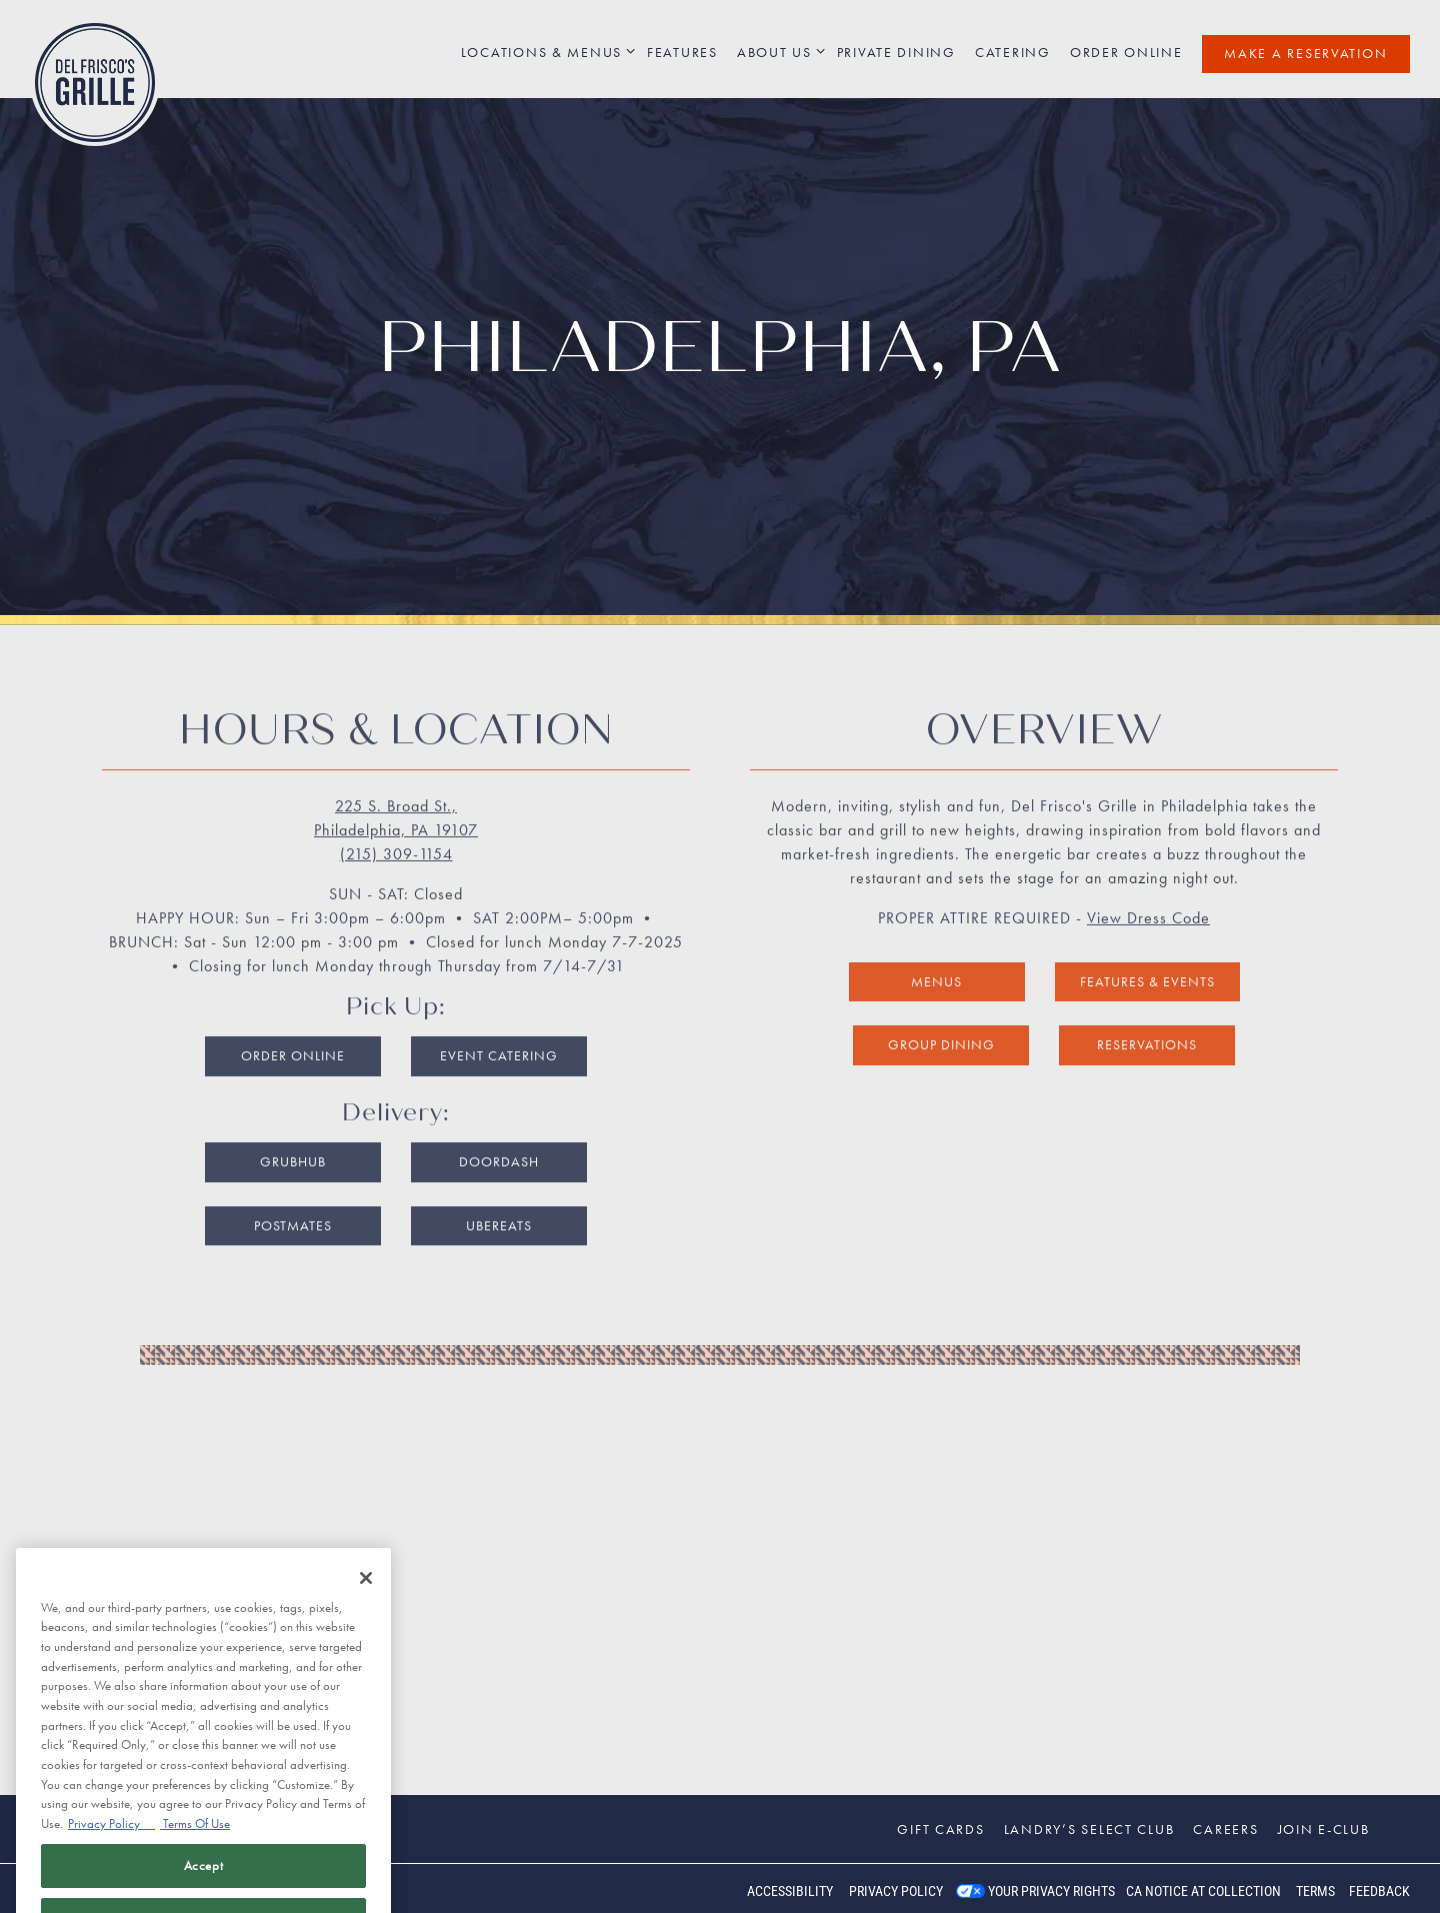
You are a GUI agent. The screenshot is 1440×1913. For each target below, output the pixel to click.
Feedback (1379, 1891)
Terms (1315, 1891)
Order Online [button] (1126, 52)
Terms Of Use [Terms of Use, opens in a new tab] (195, 1839)
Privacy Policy (896, 1891)
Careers (1225, 1829)
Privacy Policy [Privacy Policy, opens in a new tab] (111, 1839)
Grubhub (293, 1129)
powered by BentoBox (100, 1888)
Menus (936, 949)
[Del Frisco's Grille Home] (95, 81)
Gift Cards (940, 1829)
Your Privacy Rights (1051, 1891)
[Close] (366, 1594)
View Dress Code (1148, 885)
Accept (204, 1881)
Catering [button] (1013, 52)
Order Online (293, 1023)
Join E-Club (1324, 1829)
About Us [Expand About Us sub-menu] (777, 51)
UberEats (499, 1193)
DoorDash (499, 1129)
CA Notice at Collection (1203, 1891)
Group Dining (941, 1012)
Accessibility (790, 1891)
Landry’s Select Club (1089, 1829)
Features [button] (682, 52)
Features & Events (1147, 949)
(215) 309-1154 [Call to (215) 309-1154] (396, 821)
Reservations (1147, 1012)
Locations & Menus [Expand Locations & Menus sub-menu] (545, 51)
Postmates (293, 1193)
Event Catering (499, 1023)
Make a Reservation (1305, 53)
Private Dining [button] (896, 52)
